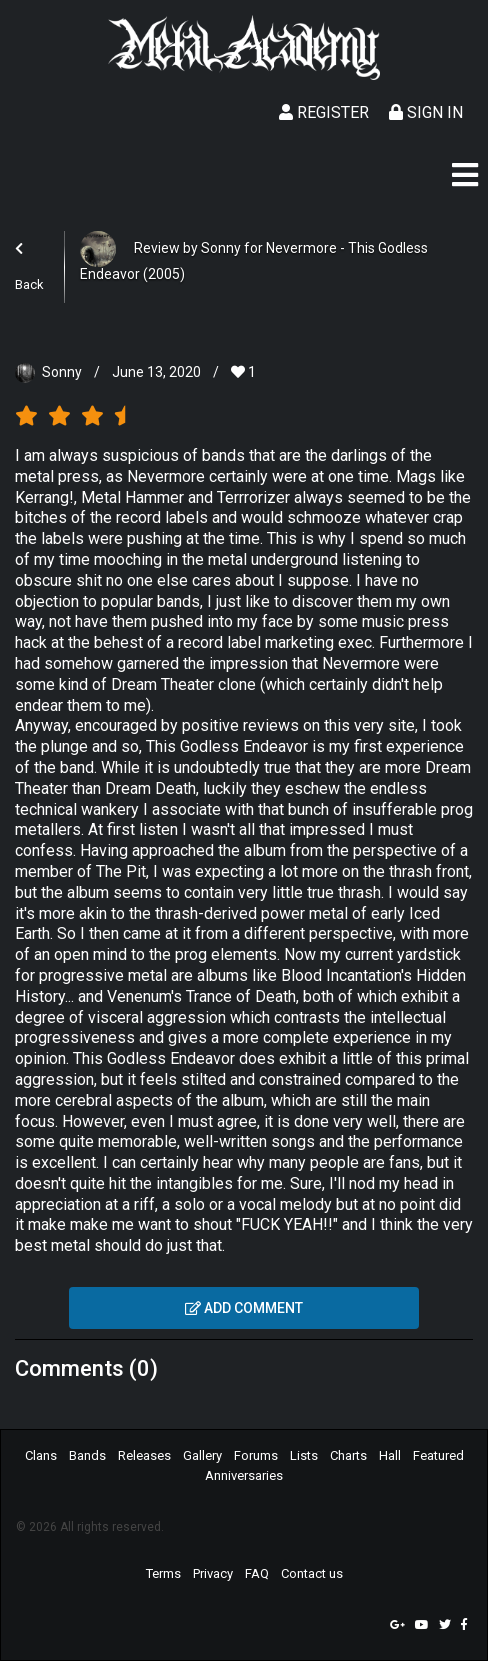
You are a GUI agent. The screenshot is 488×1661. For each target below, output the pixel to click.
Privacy (213, 1573)
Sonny (62, 372)
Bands (87, 1455)
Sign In (426, 112)
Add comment (244, 1308)
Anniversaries (244, 1475)
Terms (163, 1573)
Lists (304, 1455)
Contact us (312, 1573)
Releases (144, 1455)
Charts (348, 1455)
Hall (390, 1455)
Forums (256, 1455)
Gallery (202, 1455)
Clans (41, 1455)
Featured (438, 1455)
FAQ (257, 1573)
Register (324, 112)
